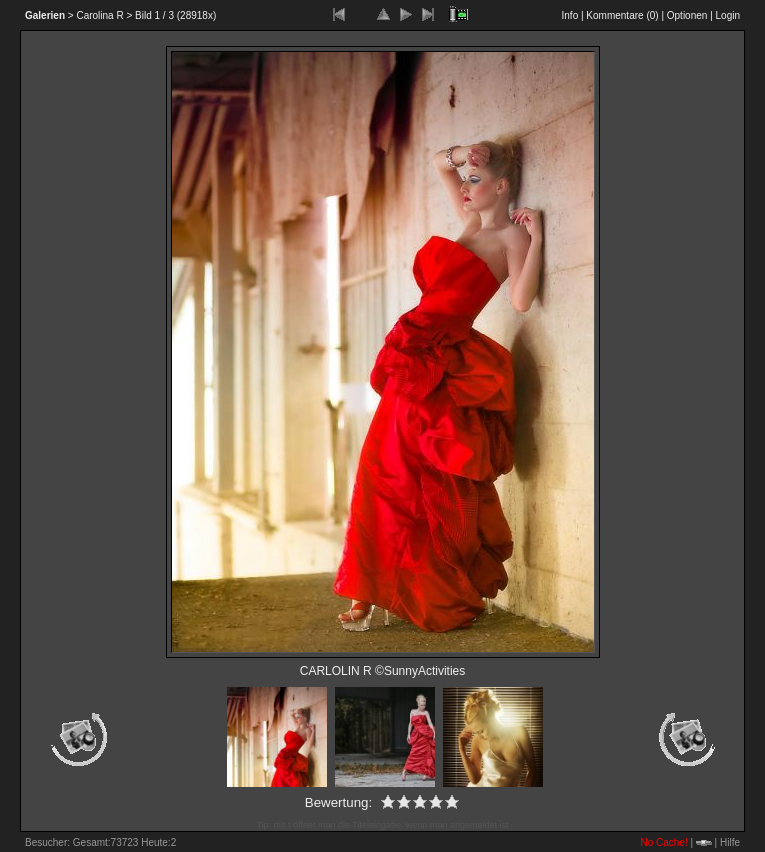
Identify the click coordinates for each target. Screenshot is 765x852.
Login (728, 15)
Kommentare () (622, 15)
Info (570, 15)
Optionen (687, 15)
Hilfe (730, 842)
